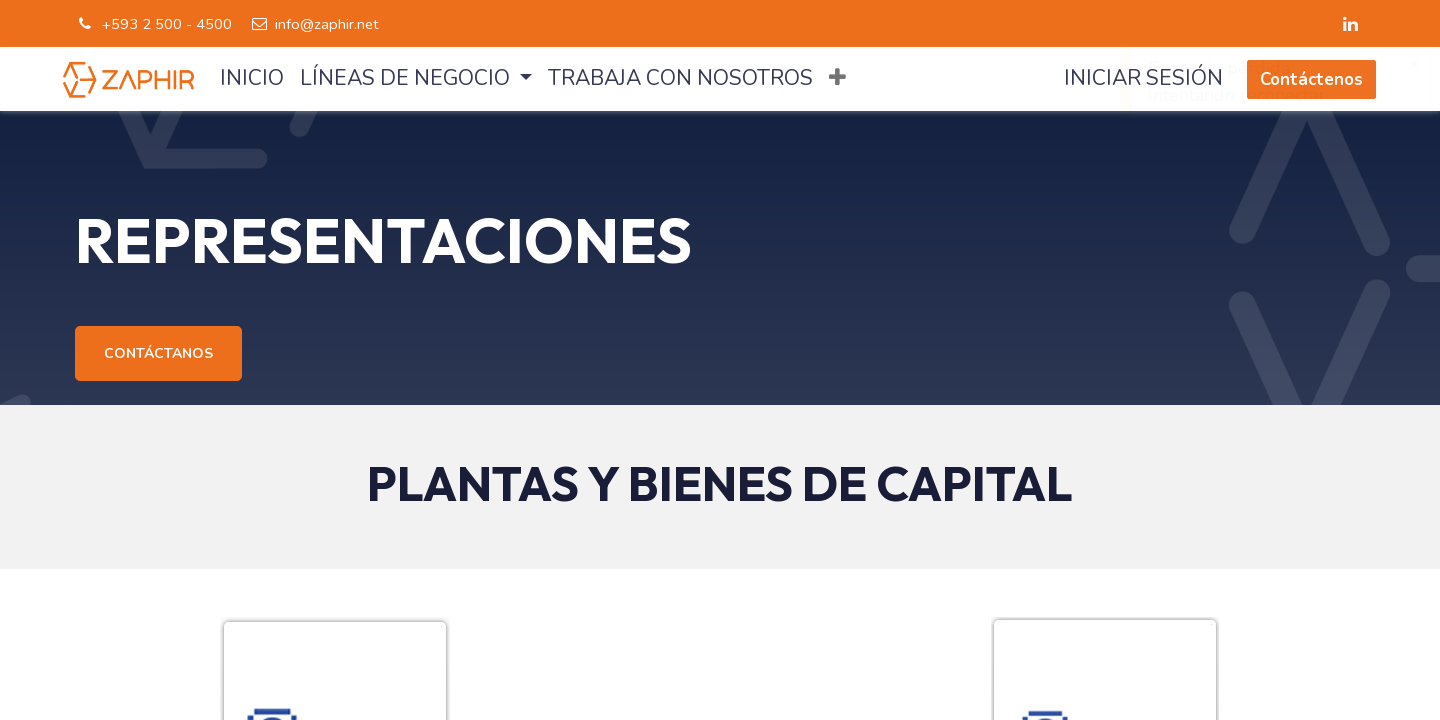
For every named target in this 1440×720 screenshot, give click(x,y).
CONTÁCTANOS (158, 353)
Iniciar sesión (1143, 78)
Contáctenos (1311, 79)
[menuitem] (252, 79)
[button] (837, 79)
